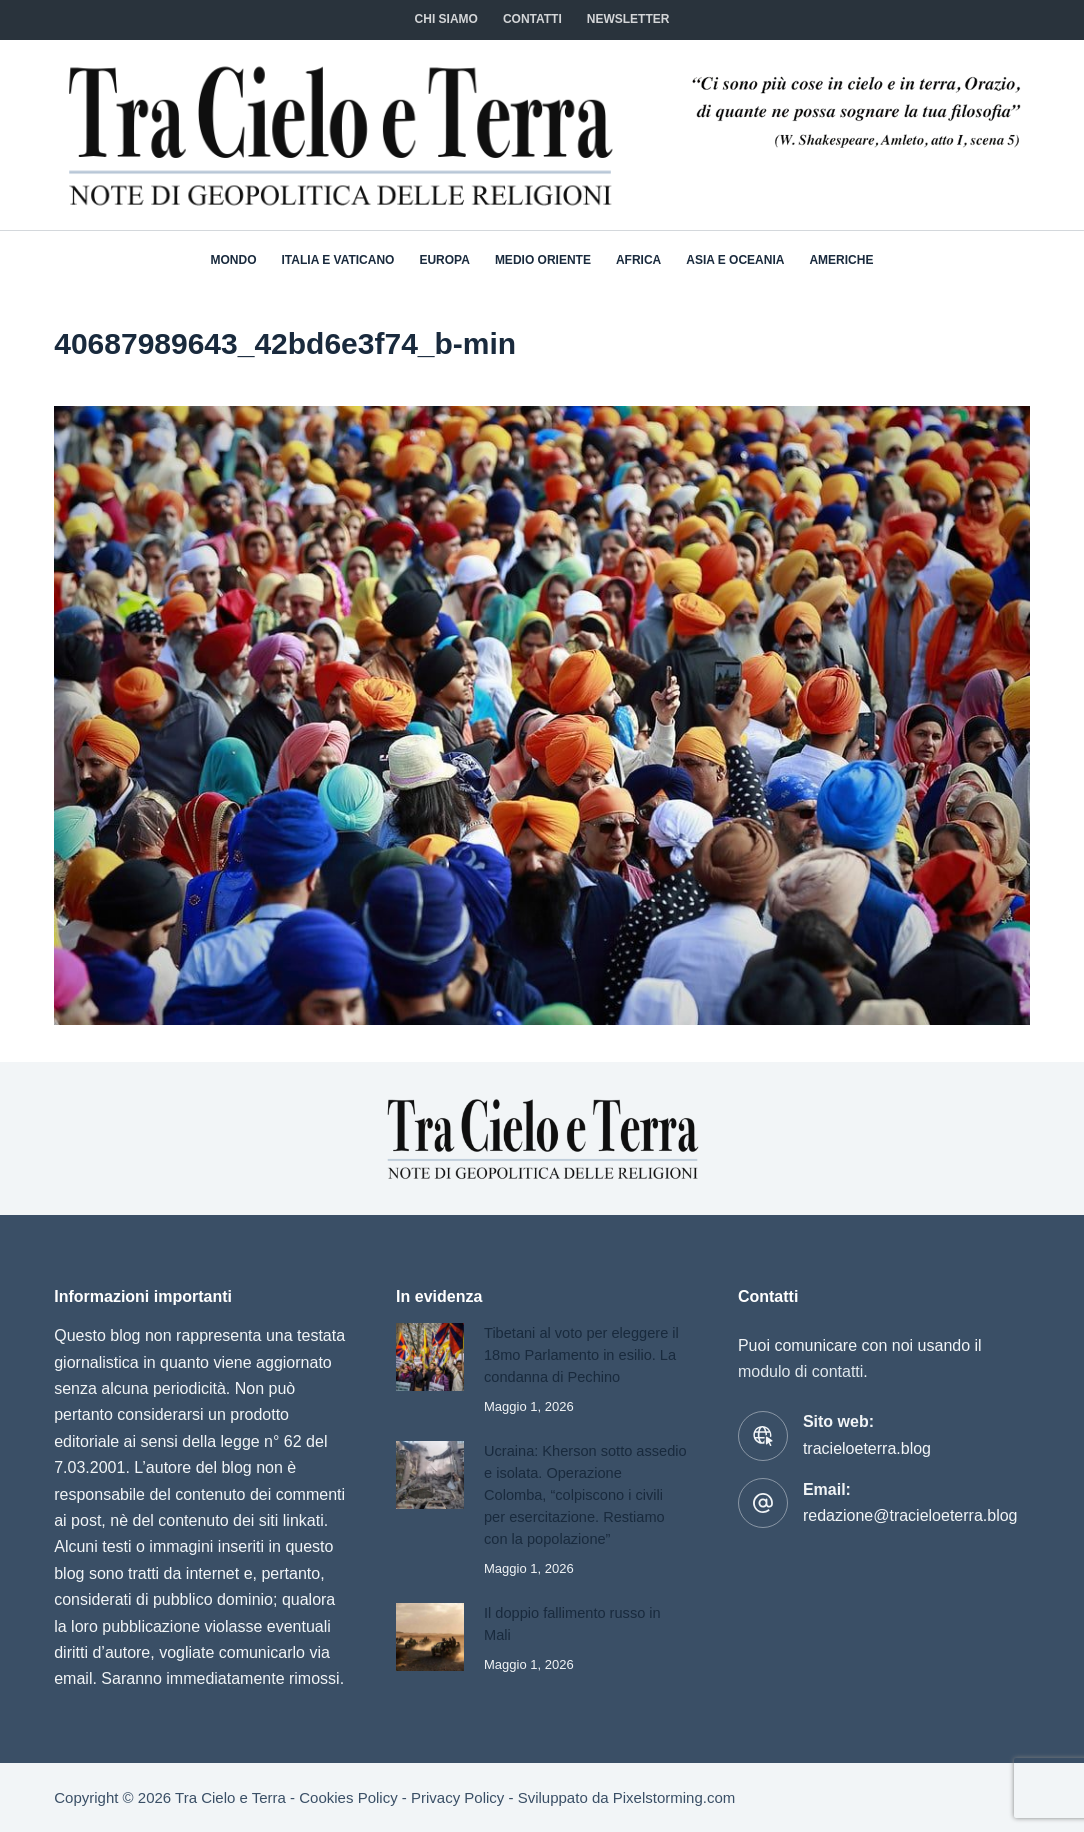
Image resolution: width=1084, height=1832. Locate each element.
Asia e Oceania (735, 260)
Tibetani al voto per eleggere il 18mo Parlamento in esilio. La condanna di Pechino (581, 1355)
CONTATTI (532, 19)
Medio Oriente (543, 260)
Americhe (841, 260)
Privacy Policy (457, 1797)
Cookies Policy (348, 1797)
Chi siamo (446, 19)
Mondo (234, 260)
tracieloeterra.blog (867, 1448)
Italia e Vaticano (338, 260)
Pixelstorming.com (674, 1797)
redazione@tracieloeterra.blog (910, 1515)
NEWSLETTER (628, 19)
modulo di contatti (800, 1371)
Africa (638, 260)
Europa (444, 260)
